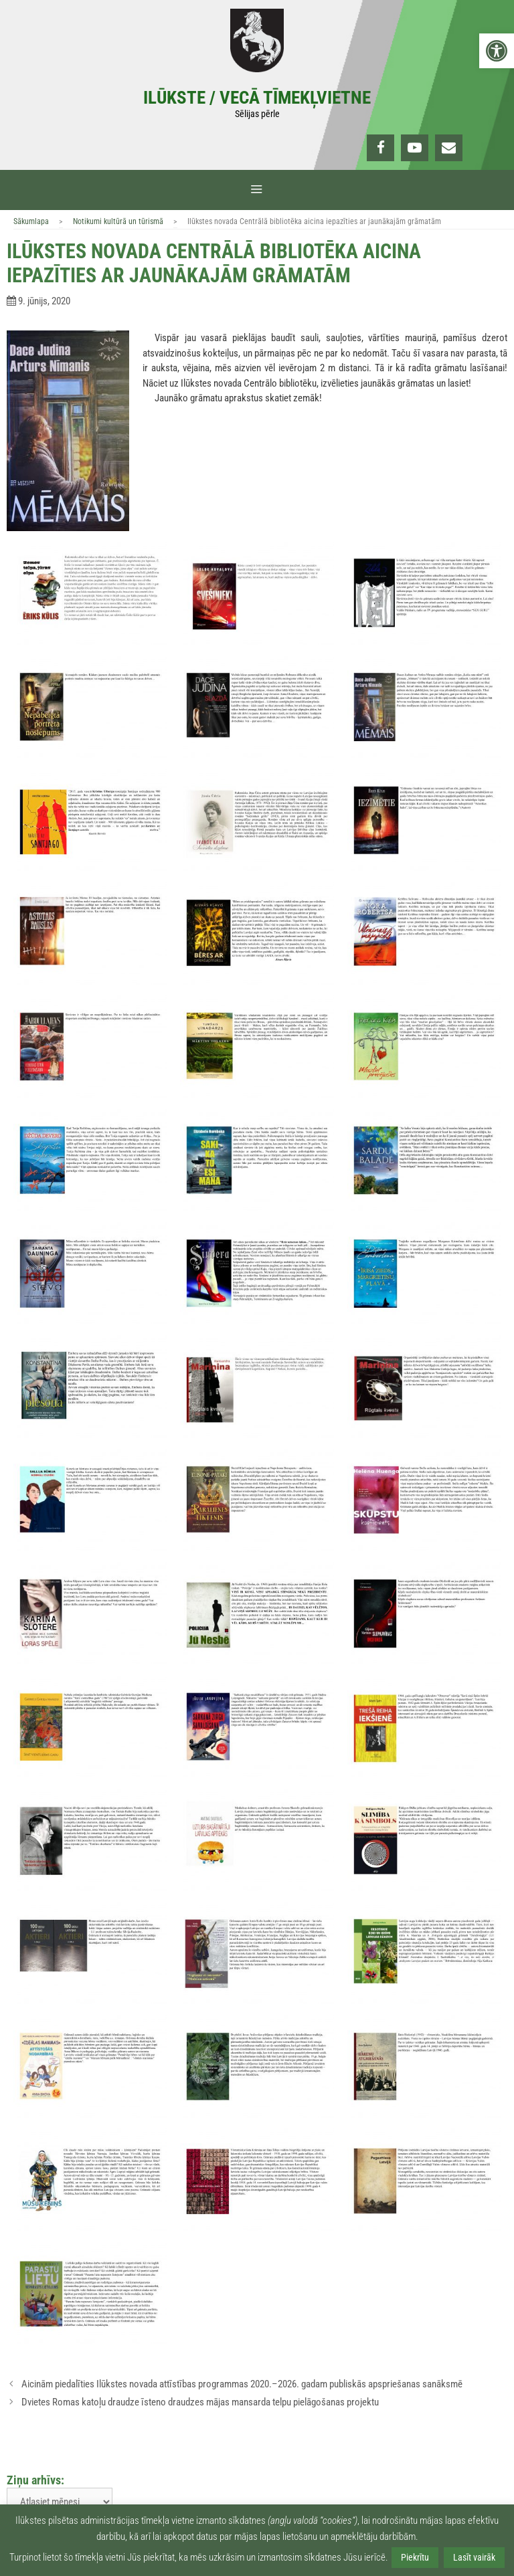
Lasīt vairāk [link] (474, 2557)
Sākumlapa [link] (31, 221)
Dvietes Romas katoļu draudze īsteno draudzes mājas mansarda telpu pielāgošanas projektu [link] (200, 2402)
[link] (496, 50)
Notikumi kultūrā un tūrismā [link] (118, 221)
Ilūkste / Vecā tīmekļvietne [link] (257, 97)
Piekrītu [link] (415, 2557)
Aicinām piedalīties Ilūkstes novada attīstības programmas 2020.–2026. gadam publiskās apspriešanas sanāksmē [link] (241, 2384)
